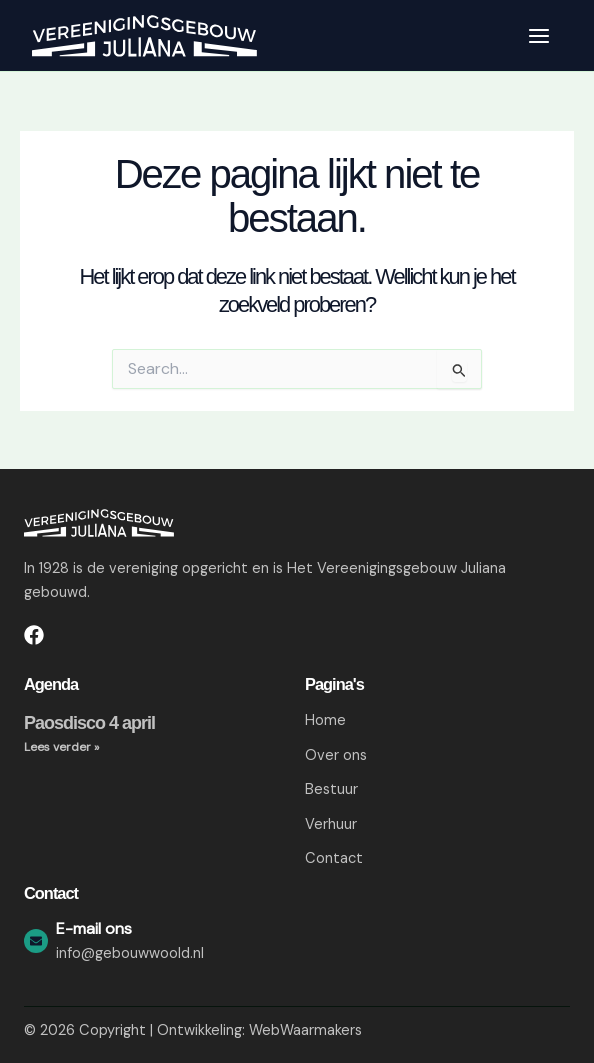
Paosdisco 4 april (89, 723)
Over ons (336, 755)
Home (325, 720)
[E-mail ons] (36, 941)
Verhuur (331, 824)
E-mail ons (94, 928)
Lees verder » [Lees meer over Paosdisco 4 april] (61, 747)
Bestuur (331, 789)
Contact (334, 859)
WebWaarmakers (305, 1030)
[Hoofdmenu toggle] (539, 36)
